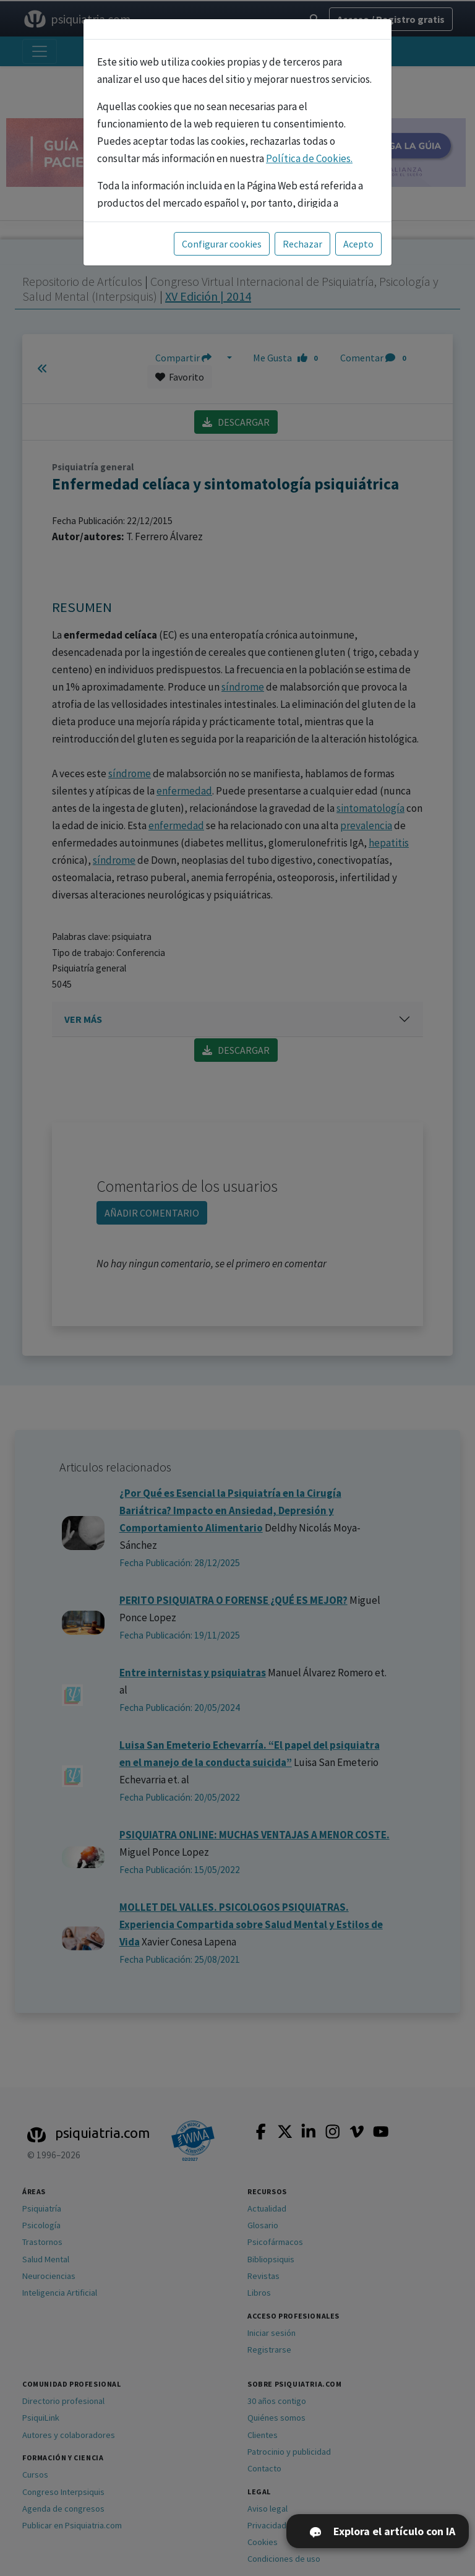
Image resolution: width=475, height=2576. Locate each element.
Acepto (358, 244)
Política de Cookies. (309, 158)
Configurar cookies (222, 244)
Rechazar (302, 244)
